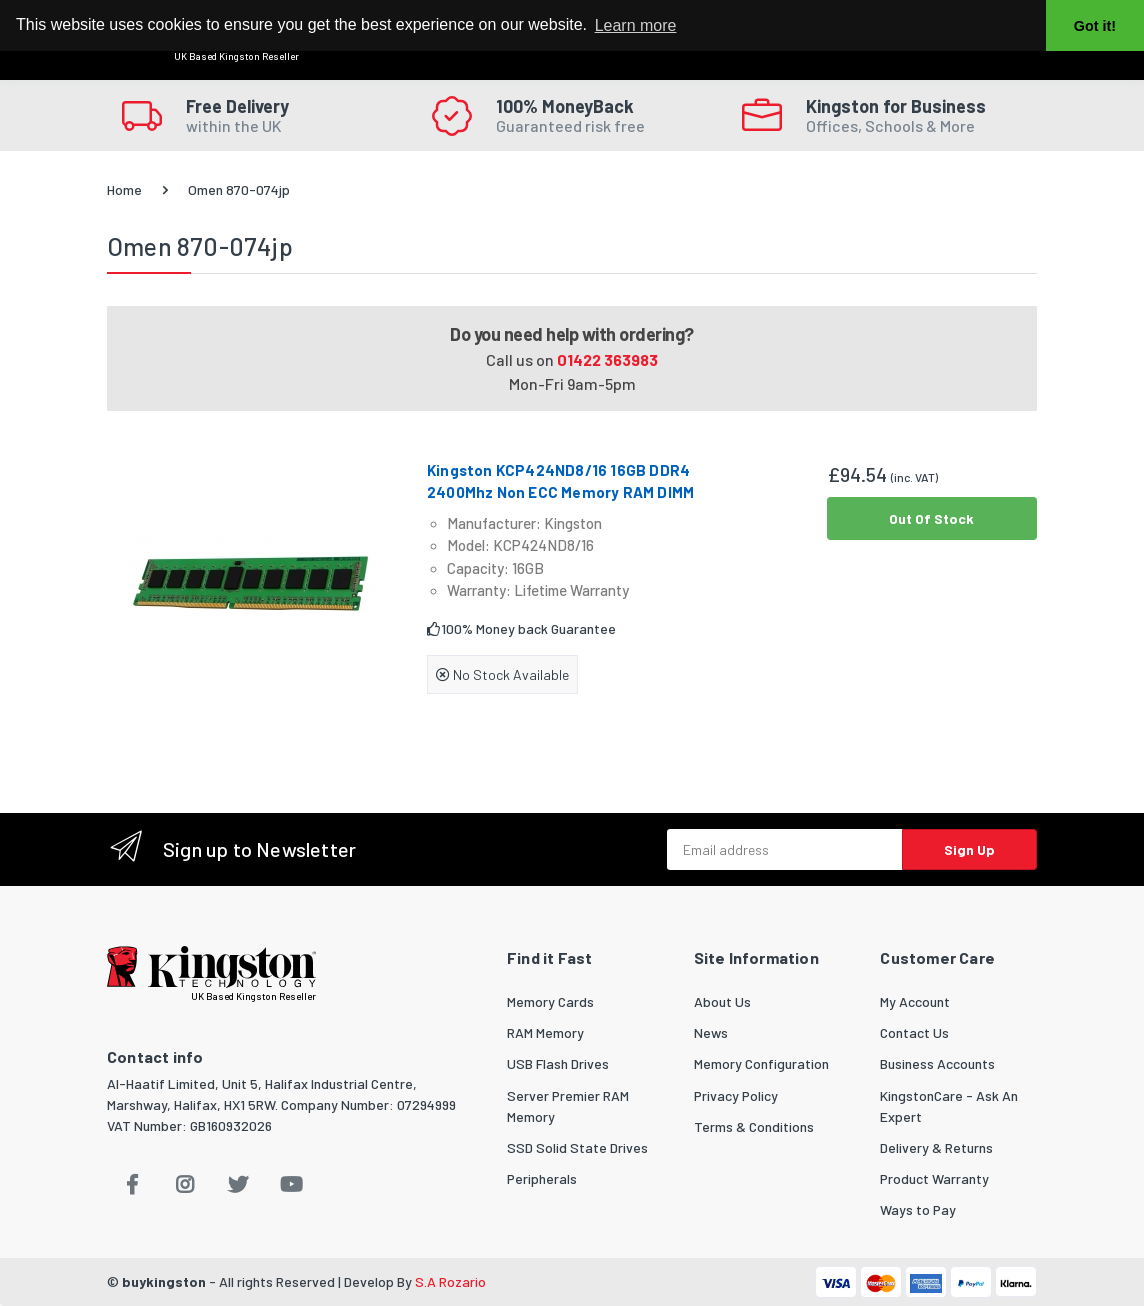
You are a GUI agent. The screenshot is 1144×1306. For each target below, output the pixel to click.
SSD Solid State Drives (577, 1147)
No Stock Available (502, 674)
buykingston (164, 1281)
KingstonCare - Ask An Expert (949, 1106)
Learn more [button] (636, 25)
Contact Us (914, 1032)
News (711, 1032)
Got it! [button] (1095, 26)
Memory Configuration (761, 1063)
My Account (915, 1001)
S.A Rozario (450, 1281)
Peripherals (542, 1178)
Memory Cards (550, 1001)
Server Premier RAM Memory (568, 1106)
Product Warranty (934, 1178)
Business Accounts (937, 1063)
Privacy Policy (736, 1095)
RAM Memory (545, 1032)
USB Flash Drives (558, 1063)
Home (124, 189)
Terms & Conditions (754, 1126)
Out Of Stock (931, 518)
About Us (722, 1001)
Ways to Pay (918, 1209)
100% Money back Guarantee (521, 628)
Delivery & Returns (936, 1147)
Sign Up (969, 849)
